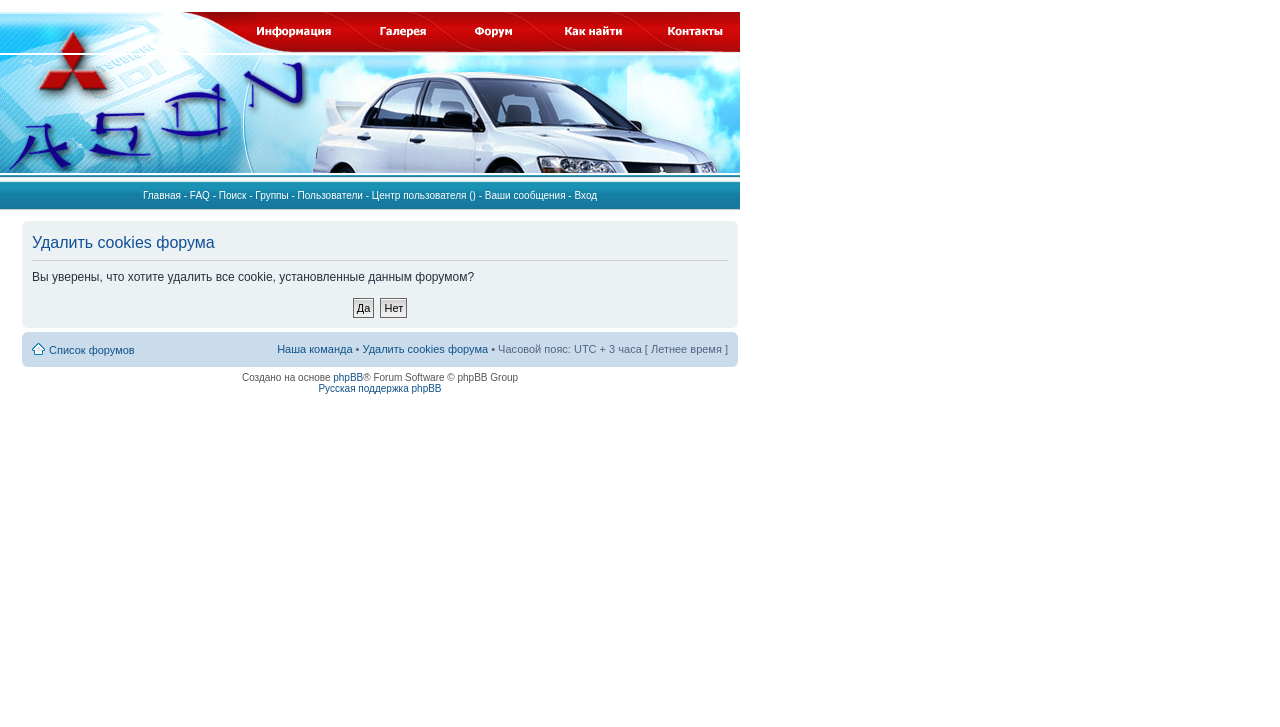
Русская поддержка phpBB (379, 388)
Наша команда (314, 349)
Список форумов (92, 350)
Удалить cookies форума (426, 349)
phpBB (348, 377)
